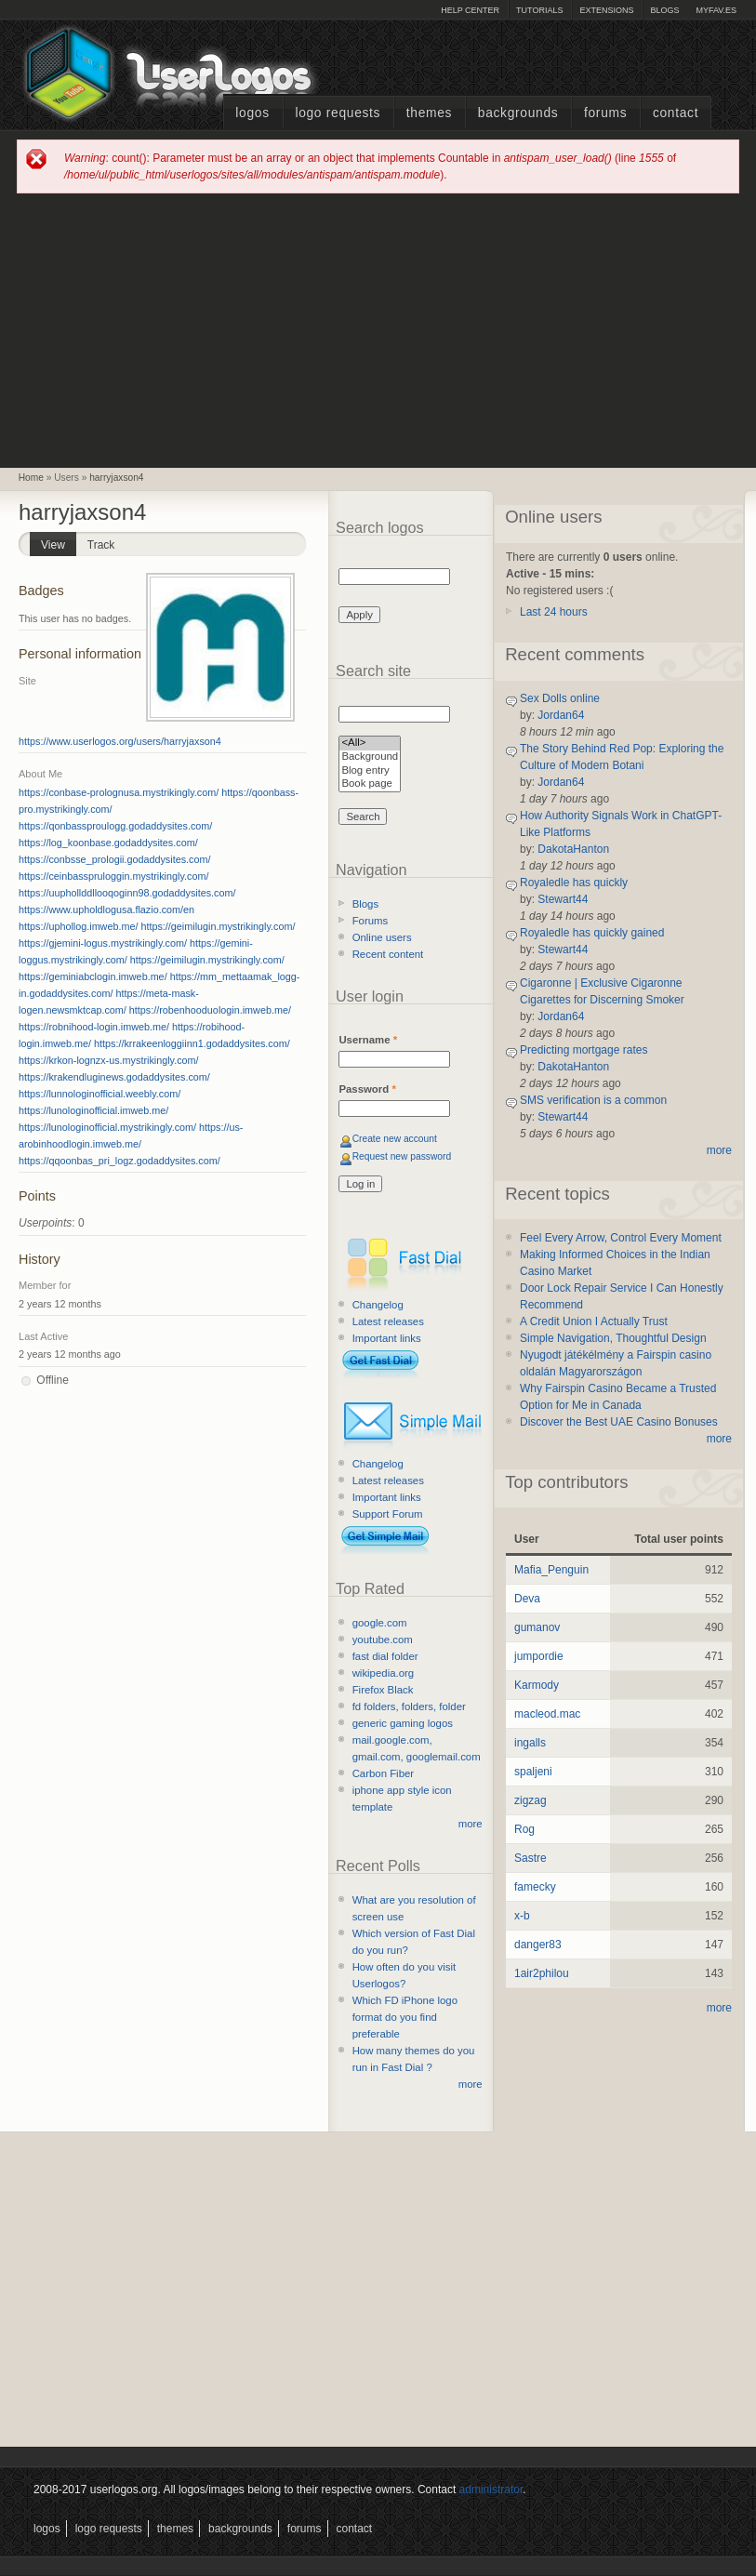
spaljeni (533, 1771)
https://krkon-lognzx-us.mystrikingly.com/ (109, 1060)
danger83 (538, 1944)
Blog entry (369, 771)
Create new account (394, 1139)
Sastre (530, 1858)
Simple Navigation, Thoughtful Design (613, 1338)
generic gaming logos (402, 1723)
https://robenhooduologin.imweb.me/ (210, 1010)
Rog (524, 1829)
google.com (379, 1622)
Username (367, 1039)
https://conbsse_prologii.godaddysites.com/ (114, 859)
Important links (386, 1338)
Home (31, 477)
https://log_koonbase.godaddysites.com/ (108, 842)
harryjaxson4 (116, 477)
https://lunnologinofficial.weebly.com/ (99, 1093)
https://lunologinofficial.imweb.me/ (93, 1110)
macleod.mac (547, 1713)
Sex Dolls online (560, 698)
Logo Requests (337, 113)
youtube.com (382, 1639)
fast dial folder (385, 1656)
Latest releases (388, 1321)
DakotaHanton (573, 849)
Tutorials (539, 10)
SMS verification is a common (593, 1100)
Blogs (664, 10)
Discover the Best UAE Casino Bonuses (619, 1421)
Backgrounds (518, 113)
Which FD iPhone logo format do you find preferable (405, 2017)
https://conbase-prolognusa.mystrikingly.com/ (119, 792)
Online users (382, 937)
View (58, 541)
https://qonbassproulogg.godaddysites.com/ (115, 825)
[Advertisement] (378, 329)
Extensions (606, 10)
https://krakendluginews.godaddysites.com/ (114, 1076)
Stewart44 (562, 899)
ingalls (530, 1742)
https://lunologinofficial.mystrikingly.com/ (107, 1127)
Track (101, 544)
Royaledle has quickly (574, 882)
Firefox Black (383, 1689)
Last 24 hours (554, 611)
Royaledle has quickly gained (592, 932)
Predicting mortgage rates (583, 1049)
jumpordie (539, 1656)
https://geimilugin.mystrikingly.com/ (217, 926)
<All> (369, 743)
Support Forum (387, 1514)
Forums (605, 113)
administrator (491, 2489)
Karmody (536, 1685)
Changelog (378, 1304)
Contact (675, 113)
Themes (429, 113)
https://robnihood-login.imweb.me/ (94, 1026)
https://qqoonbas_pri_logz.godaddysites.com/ (119, 1160)
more (470, 1823)
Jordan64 (560, 715)
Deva (527, 1598)
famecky (535, 1886)
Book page (369, 784)
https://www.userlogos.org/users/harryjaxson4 (120, 741)
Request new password (402, 1156)
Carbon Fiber (383, 1773)
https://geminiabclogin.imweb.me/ (93, 976)
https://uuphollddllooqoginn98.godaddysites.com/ (127, 892)
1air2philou (541, 1973)
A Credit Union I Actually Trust (594, 1321)
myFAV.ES (716, 10)
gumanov (537, 1627)
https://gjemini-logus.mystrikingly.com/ (103, 943)
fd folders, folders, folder (409, 1706)
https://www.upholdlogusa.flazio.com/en (106, 909)
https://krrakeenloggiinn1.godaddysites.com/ (192, 1043)
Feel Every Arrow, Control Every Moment (621, 1237)
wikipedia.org (383, 1673)
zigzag (530, 1800)
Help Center (470, 10)
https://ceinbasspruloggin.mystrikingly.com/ (113, 876)
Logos (252, 113)
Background (369, 757)
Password (366, 1089)
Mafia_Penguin (551, 1569)
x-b (522, 1915)
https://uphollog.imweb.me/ (78, 926)
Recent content (388, 954)
